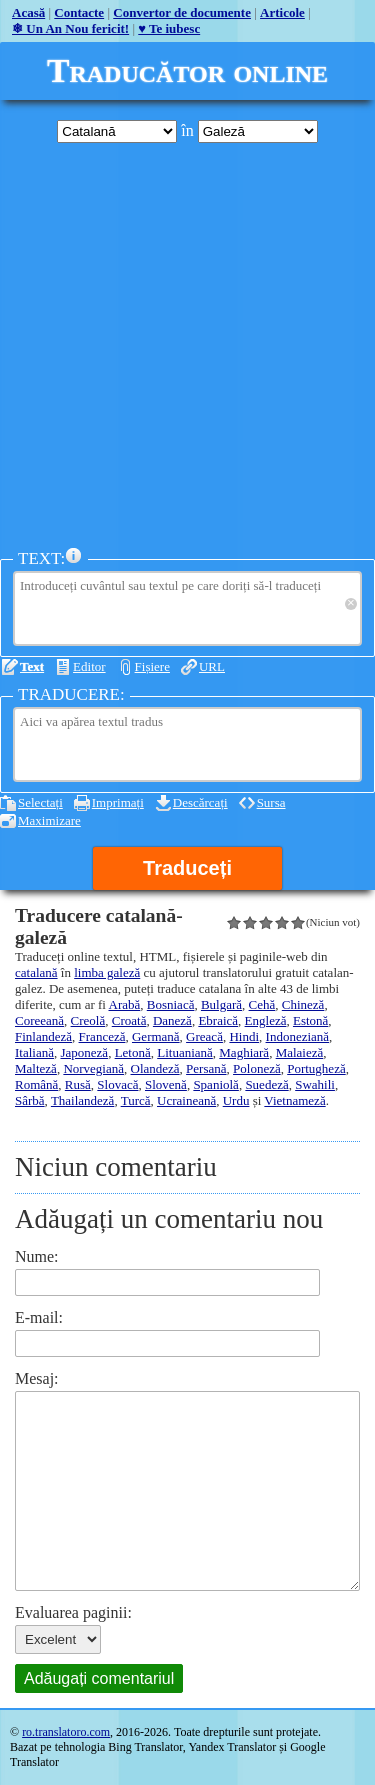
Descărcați (200, 802)
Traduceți (187, 868)
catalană (36, 972)
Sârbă (30, 1100)
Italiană (34, 1052)
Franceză (102, 1036)
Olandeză (155, 1068)
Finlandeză (43, 1036)
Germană (156, 1036)
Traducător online (187, 70)
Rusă (78, 1084)
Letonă (133, 1052)
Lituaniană (185, 1052)
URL (212, 666)
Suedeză (266, 1084)
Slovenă (166, 1084)
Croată (129, 1020)
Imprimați (118, 802)
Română (36, 1084)
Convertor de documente (182, 12)
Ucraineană (186, 1100)
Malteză (36, 1068)
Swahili (315, 1084)
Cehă (262, 1004)
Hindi (244, 1036)
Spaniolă (216, 1084)
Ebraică (218, 1020)
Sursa (271, 802)
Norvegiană (93, 1068)
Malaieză (300, 1052)
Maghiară (244, 1052)
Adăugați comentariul (99, 1678)
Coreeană (39, 1020)
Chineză (303, 1004)
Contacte (79, 12)
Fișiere (152, 666)
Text (32, 666)
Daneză (172, 1020)
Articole (282, 12)
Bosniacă (171, 1004)
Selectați (40, 802)
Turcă (136, 1100)
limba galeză (107, 972)
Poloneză (257, 1068)
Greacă (204, 1036)
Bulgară (221, 1004)
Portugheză (316, 1068)
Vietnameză (294, 1100)
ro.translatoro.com (66, 1732)
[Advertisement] (187, 345)
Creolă (88, 1020)
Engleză (266, 1020)
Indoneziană (298, 1036)
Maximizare (49, 820)
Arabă (125, 1004)
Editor (89, 666)
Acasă (28, 12)
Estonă (310, 1020)
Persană (206, 1068)
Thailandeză (83, 1100)
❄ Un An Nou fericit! (70, 28)
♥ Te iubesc (169, 28)
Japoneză (84, 1052)
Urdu (236, 1100)
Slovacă (117, 1084)
